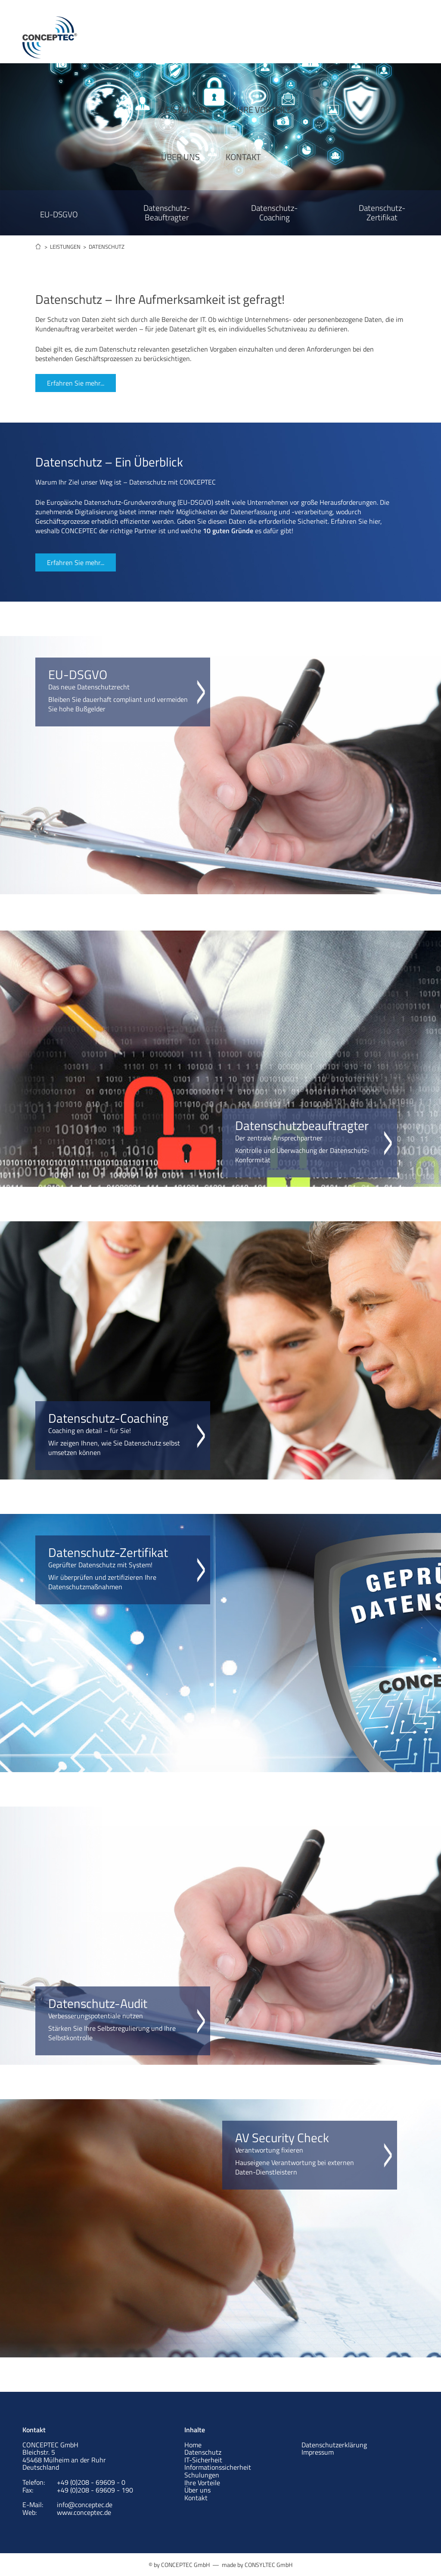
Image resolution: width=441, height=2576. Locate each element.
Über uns (197, 2489)
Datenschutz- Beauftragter (166, 212)
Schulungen (201, 2474)
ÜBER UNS (293, 33)
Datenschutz (202, 2451)
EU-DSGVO (59, 214)
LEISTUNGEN (142, 33)
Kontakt (196, 2497)
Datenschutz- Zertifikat (382, 212)
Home (193, 2444)
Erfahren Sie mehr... (75, 383)
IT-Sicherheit (203, 2459)
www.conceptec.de (84, 2512)
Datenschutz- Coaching (274, 212)
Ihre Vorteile (202, 2482)
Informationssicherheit (217, 2467)
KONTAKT (356, 33)
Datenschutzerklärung (334, 2444)
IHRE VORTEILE (220, 33)
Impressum (317, 2451)
